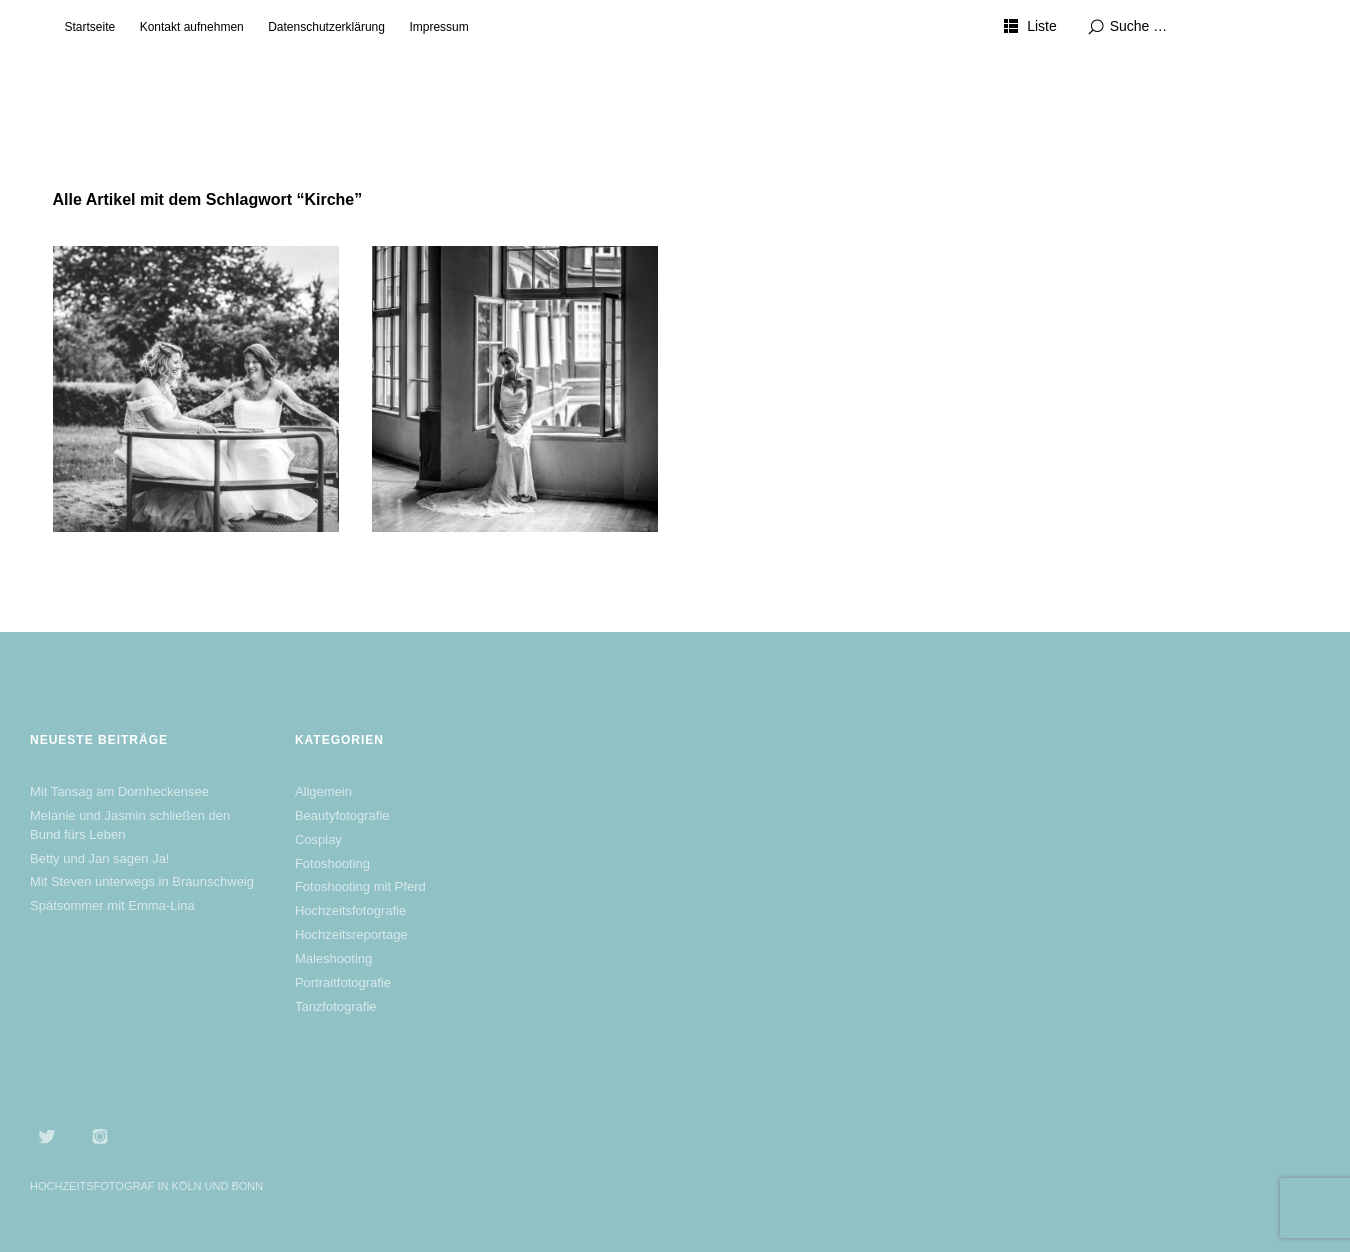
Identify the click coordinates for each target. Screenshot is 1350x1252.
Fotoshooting (332, 863)
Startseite (90, 27)
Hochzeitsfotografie (350, 910)
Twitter (47, 1136)
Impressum (438, 27)
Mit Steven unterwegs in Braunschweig (142, 881)
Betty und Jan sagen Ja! (99, 858)
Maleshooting (333, 958)
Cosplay (318, 839)
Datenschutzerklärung (326, 27)
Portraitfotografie (343, 982)
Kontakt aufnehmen (192, 27)
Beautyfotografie (342, 815)
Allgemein (323, 791)
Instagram (100, 1136)
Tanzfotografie (336, 1006)
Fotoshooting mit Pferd (360, 886)
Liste (1042, 26)
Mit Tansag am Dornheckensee (119, 791)
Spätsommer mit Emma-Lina (112, 905)
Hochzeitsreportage (351, 934)
